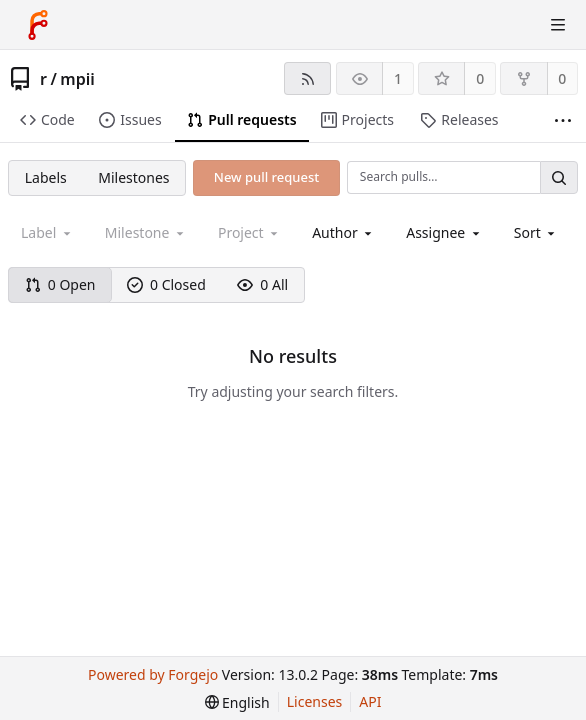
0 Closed (166, 284)
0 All (262, 284)
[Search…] (559, 177)
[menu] (536, 232)
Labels (46, 177)
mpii (77, 79)
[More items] (563, 120)
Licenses (315, 701)
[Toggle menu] (558, 25)
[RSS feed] (307, 78)
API (370, 701)
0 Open (60, 284)
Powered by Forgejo (153, 674)
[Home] (38, 25)
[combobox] (343, 232)
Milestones (133, 177)
